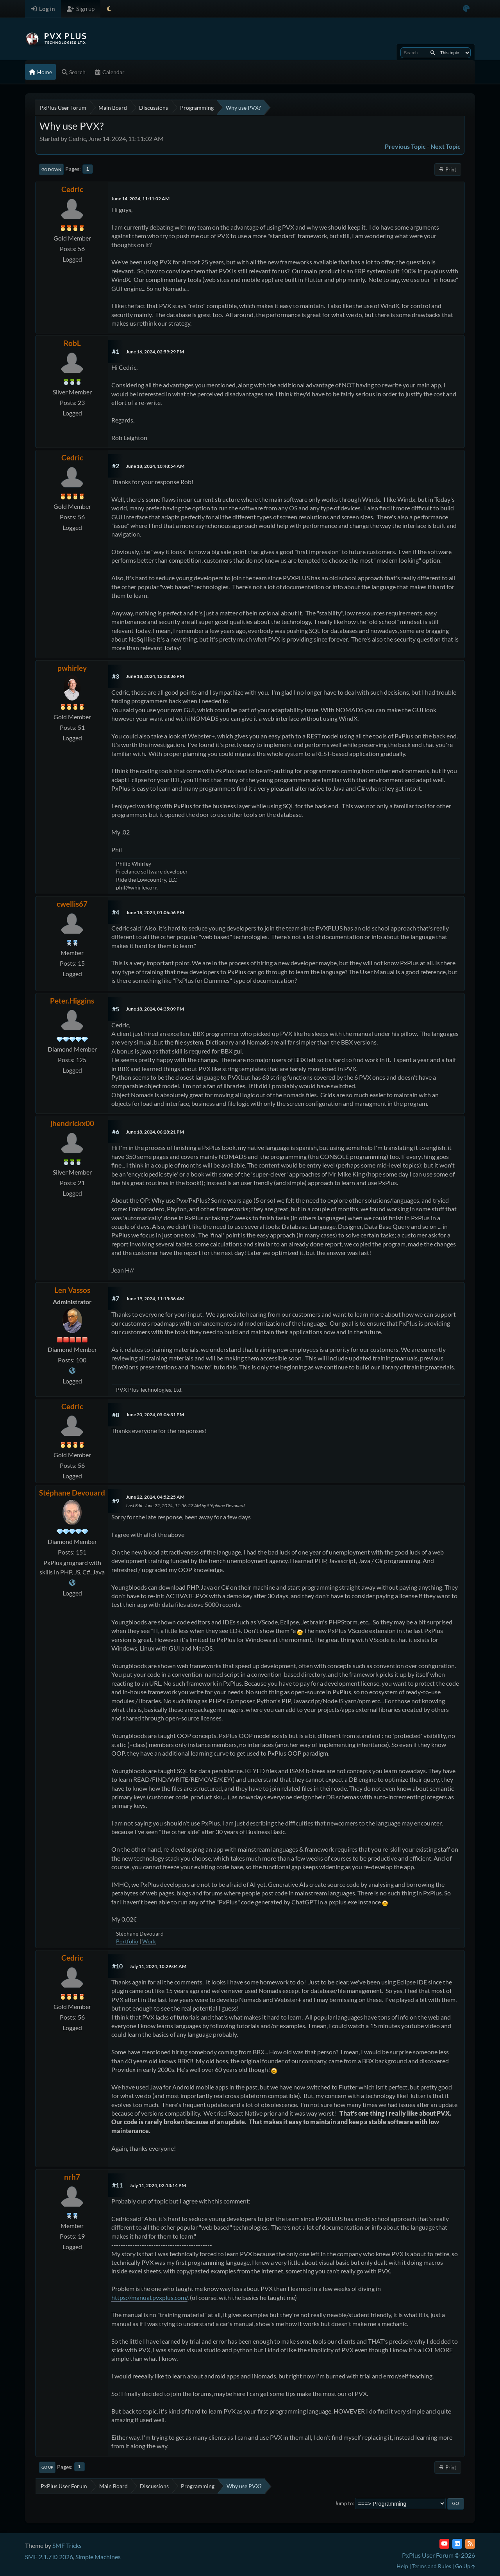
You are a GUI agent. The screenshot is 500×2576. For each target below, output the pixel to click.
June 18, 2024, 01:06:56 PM (155, 912)
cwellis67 (72, 903)
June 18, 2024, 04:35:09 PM (155, 1008)
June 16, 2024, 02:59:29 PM (155, 351)
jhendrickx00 (72, 1123)
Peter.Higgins (72, 1000)
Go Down (51, 169)
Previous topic (405, 146)
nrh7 (72, 2176)
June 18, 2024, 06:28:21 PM (155, 1131)
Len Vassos (72, 1289)
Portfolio (127, 1941)
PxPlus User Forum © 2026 (438, 2555)
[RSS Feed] (470, 2544)
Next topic (445, 146)
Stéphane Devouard (72, 1492)
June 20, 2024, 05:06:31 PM (155, 1414)
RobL (72, 343)
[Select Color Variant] (466, 9)
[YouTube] (444, 2544)
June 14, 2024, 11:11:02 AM (140, 198)
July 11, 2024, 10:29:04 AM (158, 1966)
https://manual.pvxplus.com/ (149, 2297)
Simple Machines (98, 2556)
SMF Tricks (67, 2545)
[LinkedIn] (457, 2544)
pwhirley (72, 667)
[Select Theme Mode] (109, 9)
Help (402, 2566)
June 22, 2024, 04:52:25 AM (155, 1496)
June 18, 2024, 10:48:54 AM (155, 466)
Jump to (344, 2503)
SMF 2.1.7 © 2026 (49, 2556)
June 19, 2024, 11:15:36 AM (155, 1298)
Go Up (47, 2467)
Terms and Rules (431, 2566)
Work (149, 1941)
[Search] (433, 52)
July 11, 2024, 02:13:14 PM (158, 2185)
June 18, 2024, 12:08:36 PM (155, 676)
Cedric (72, 189)
